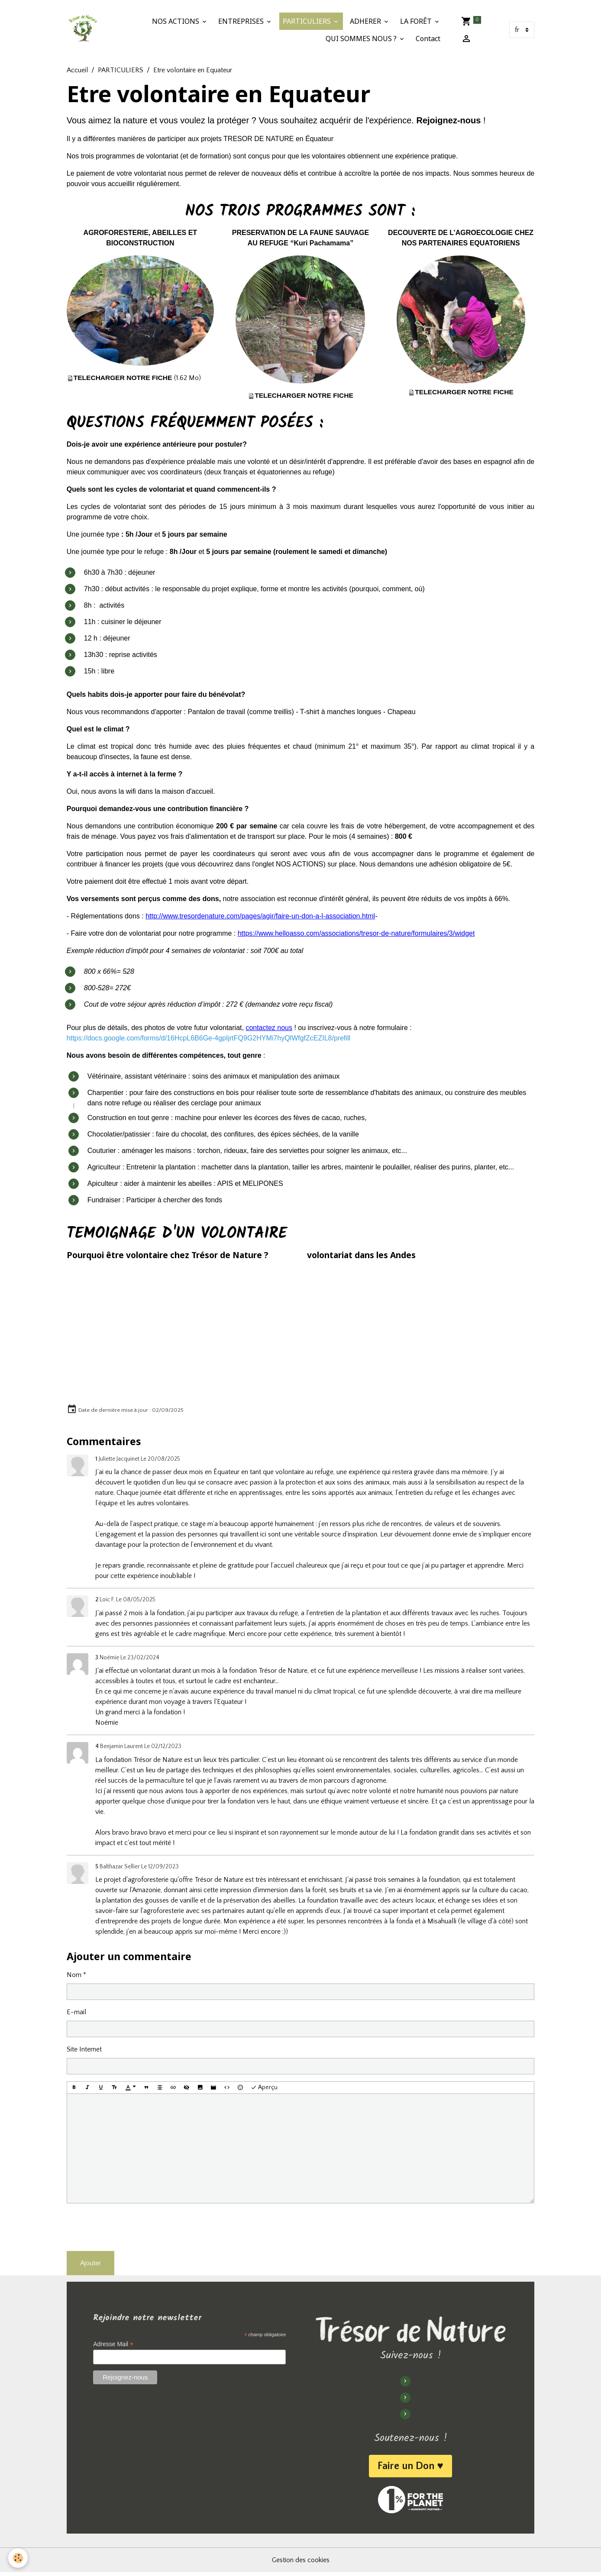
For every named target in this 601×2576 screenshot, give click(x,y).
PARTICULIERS (308, 21)
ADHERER (366, 21)
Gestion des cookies (300, 2564)
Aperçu (264, 2089)
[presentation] (132, 2228)
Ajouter (90, 2264)
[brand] (83, 30)
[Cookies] (18, 2558)
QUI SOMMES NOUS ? (362, 39)
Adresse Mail (115, 2347)
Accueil (77, 71)
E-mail (76, 2013)
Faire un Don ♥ (409, 2468)
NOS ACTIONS (176, 21)
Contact (428, 39)
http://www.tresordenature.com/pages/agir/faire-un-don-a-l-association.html (260, 917)
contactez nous (269, 1028)
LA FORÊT (417, 21)
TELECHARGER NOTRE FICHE (124, 378)
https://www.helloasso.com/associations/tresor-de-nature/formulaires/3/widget (356, 934)
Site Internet (84, 2050)
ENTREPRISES (242, 21)
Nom (74, 1976)
